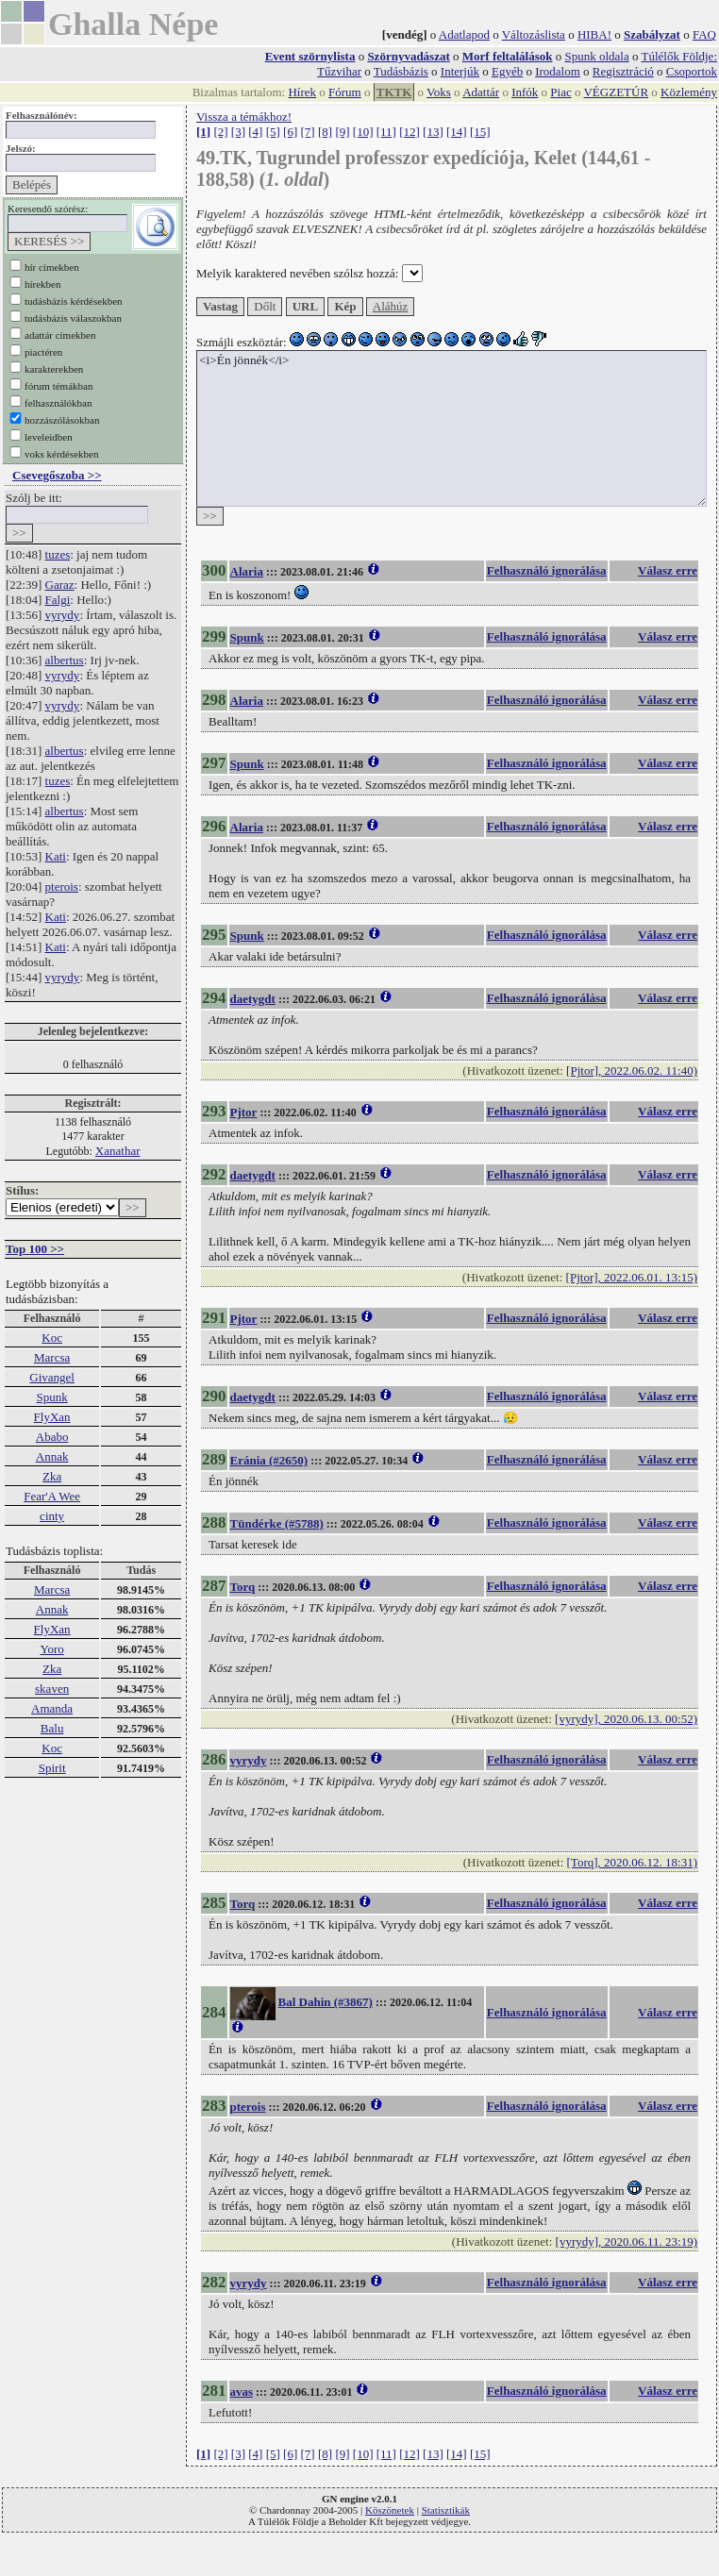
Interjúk (460, 71)
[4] (255, 132)
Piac (560, 92)
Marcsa (52, 1357)
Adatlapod (464, 34)
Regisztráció (623, 71)
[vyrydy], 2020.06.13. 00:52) (626, 1719)
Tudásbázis (401, 71)
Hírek (302, 92)
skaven (52, 1688)
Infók (524, 92)
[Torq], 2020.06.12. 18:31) (632, 1862)
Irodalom (557, 71)
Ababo (52, 1437)
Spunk (51, 1397)
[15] (480, 132)
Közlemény (688, 92)
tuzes (58, 554)
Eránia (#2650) (269, 1460)
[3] (238, 132)
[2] (220, 132)
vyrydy (62, 615)
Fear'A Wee (52, 1496)
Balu (52, 1728)
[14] (456, 132)
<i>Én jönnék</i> (451, 428)
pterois (61, 886)
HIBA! (594, 34)
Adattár (480, 92)
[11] (386, 132)
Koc (52, 1337)
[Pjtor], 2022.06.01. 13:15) (631, 1277)
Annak (52, 1456)
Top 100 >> (35, 1249)
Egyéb (507, 71)
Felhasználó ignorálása (547, 570)
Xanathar (118, 1151)
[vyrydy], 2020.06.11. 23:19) (626, 2241)
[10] (363, 132)
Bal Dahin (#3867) (325, 2002)
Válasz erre (667, 570)
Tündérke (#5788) (277, 1523)
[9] (342, 132)
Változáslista (533, 34)
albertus (64, 660)
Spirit (52, 1768)
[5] (273, 132)
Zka (51, 1476)
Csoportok (691, 71)
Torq (243, 1587)
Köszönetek (389, 2510)
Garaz (60, 584)
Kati (55, 856)
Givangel (52, 1377)
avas (242, 2391)
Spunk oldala (596, 56)
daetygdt (253, 999)
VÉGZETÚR (615, 92)
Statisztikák (446, 2510)
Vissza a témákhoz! (244, 116)
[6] (290, 132)
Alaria (246, 571)
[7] (308, 132)
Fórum (344, 92)
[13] (433, 132)
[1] (203, 132)
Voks (438, 92)
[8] (325, 132)
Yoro (51, 1649)
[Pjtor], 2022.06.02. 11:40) (631, 1070)
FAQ (704, 34)
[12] (409, 132)
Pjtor (244, 1112)
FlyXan (52, 1417)
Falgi (58, 600)
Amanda (52, 1708)
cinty (52, 1516)
